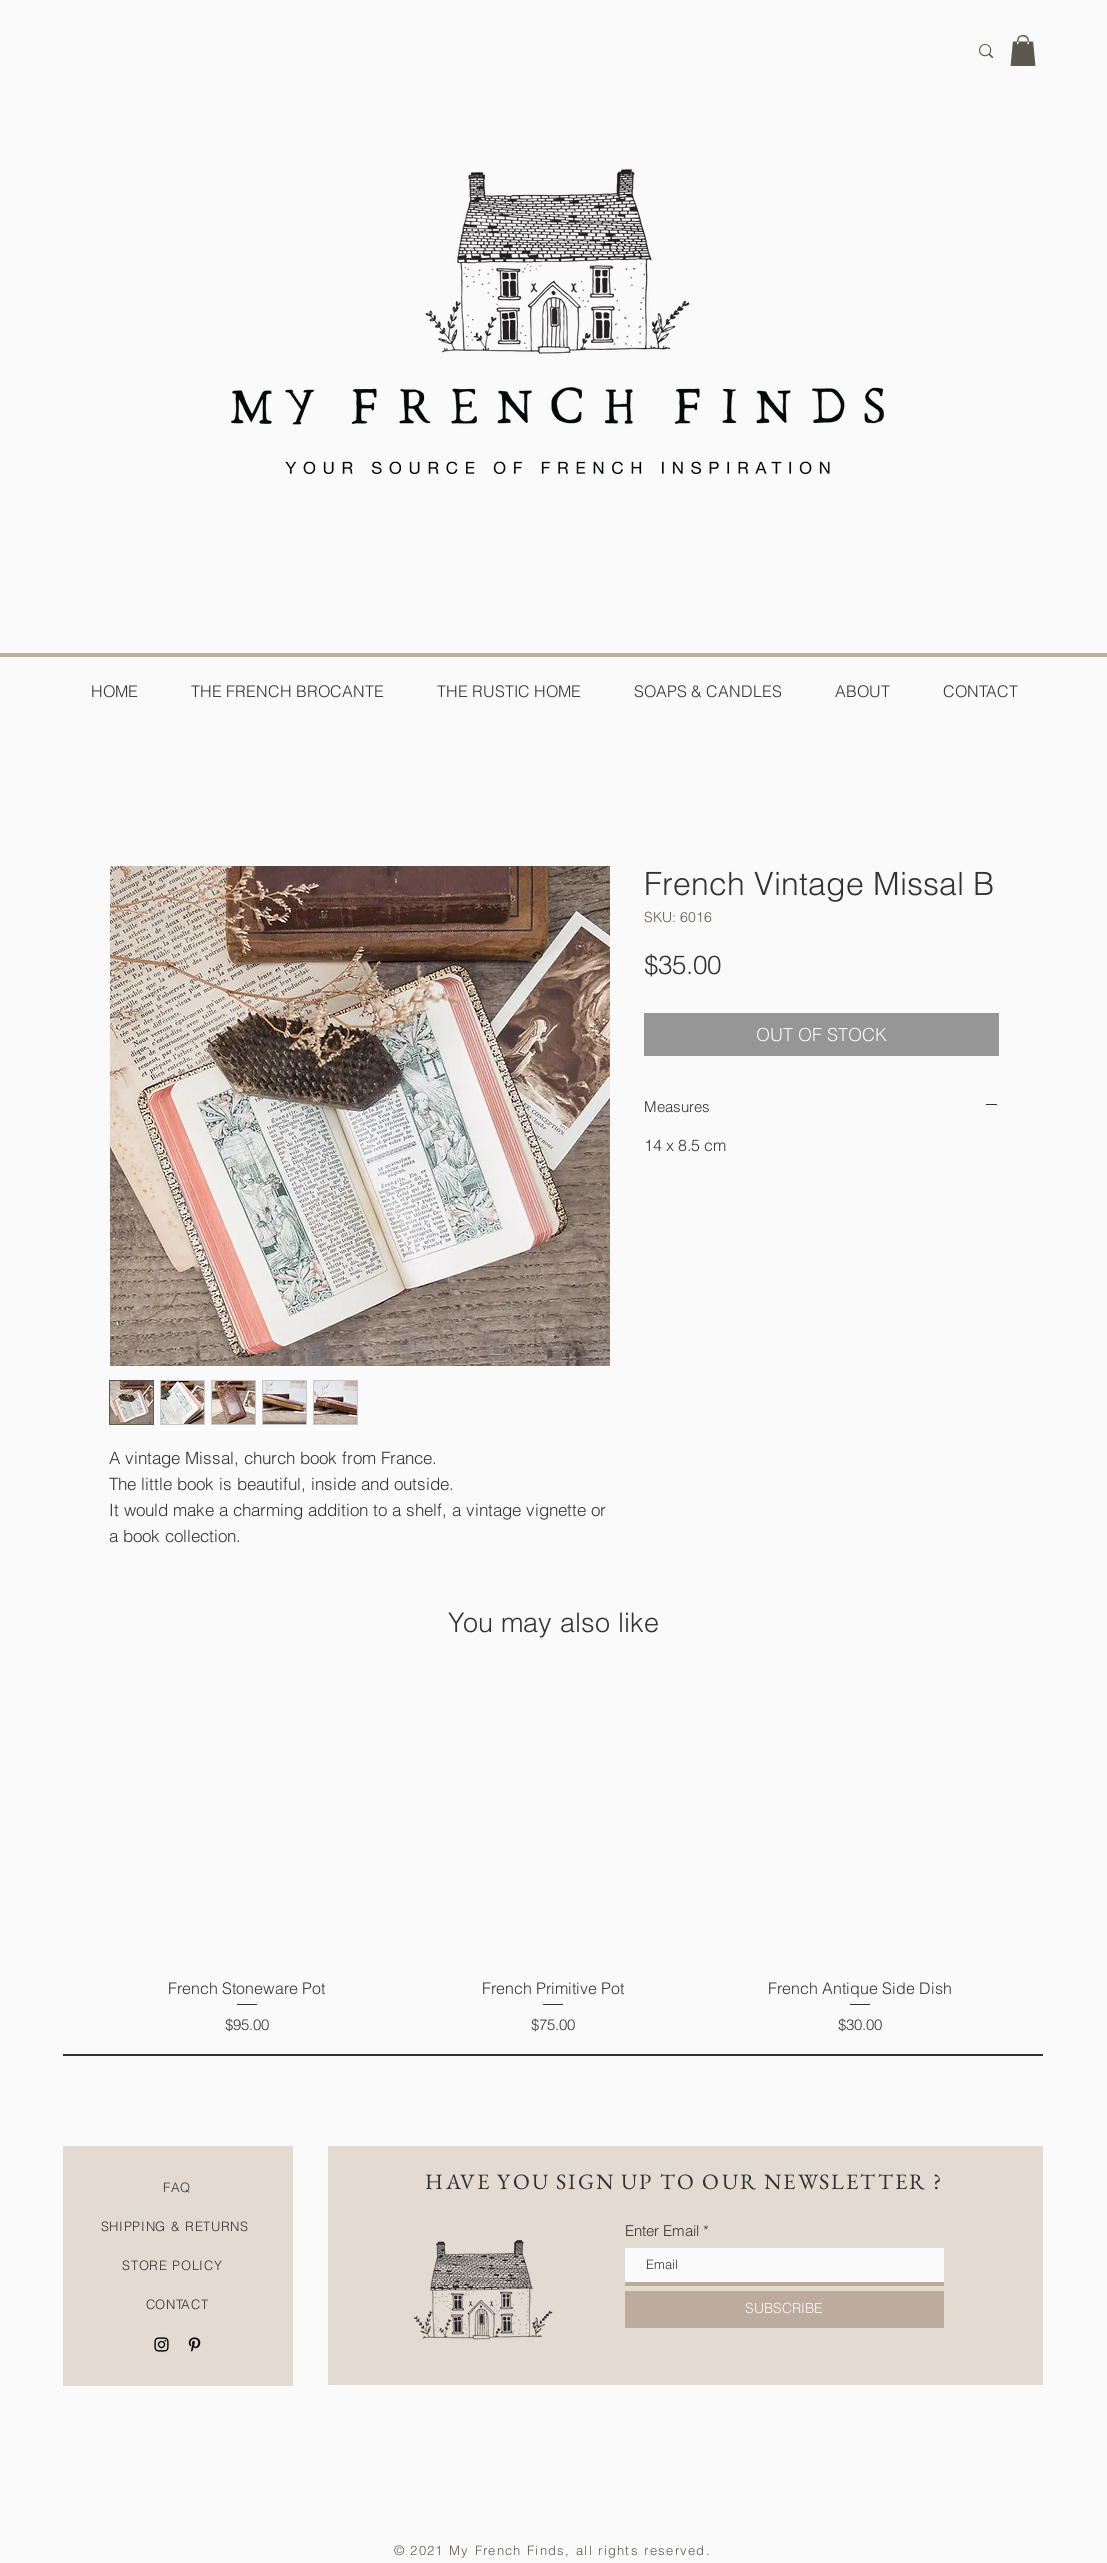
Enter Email (662, 2230)
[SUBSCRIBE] (784, 2309)
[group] (554, 1856)
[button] (1023, 50)
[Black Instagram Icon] (161, 2344)
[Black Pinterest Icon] (194, 2344)
